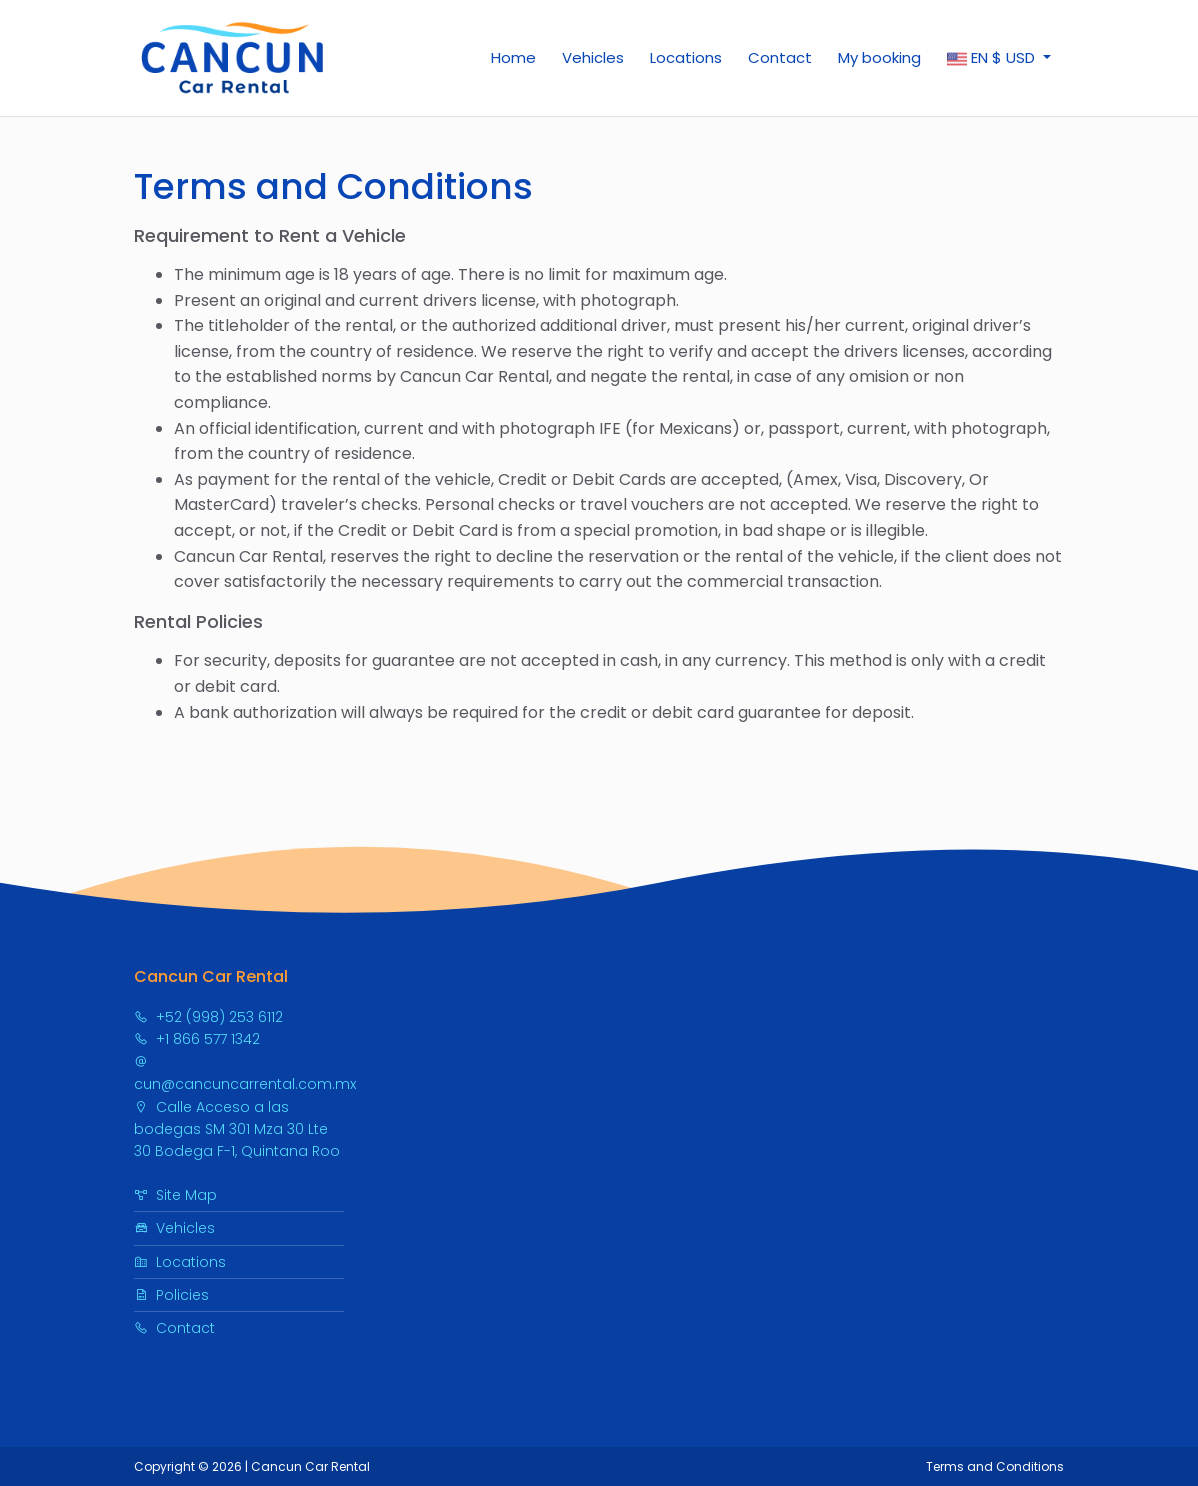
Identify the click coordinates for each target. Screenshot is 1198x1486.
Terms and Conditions (995, 1466)
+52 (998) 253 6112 (208, 1017)
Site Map (175, 1195)
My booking (879, 57)
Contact (780, 57)
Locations (686, 57)
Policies (171, 1295)
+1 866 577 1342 (197, 1039)
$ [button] (993, 58)
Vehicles (593, 57)
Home (513, 57)
